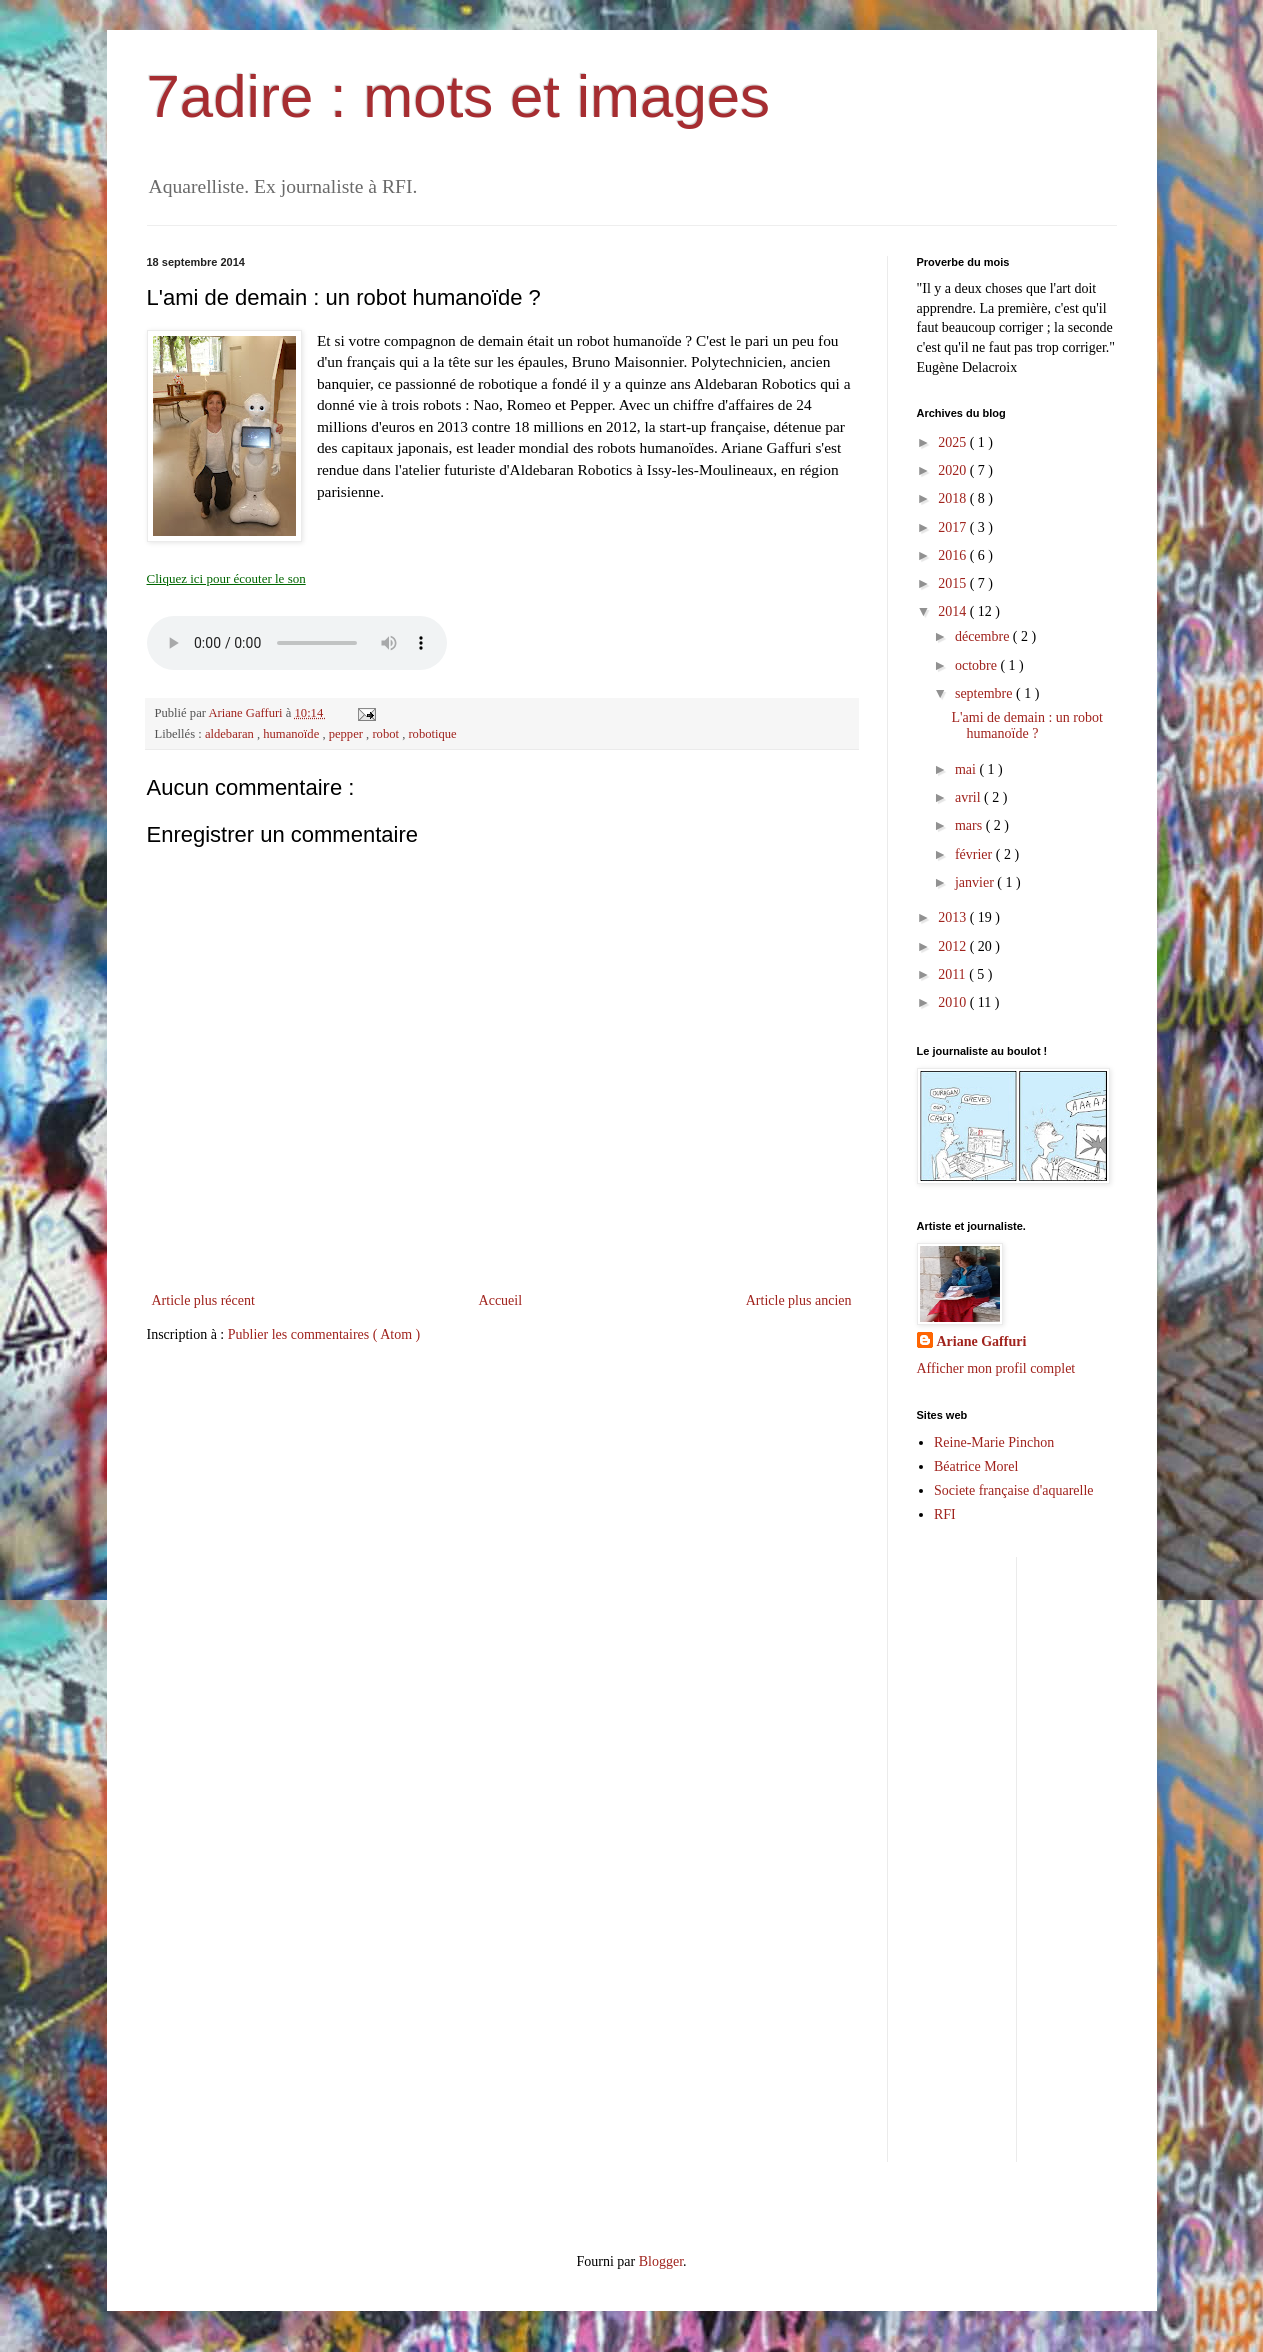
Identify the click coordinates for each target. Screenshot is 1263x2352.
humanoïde (292, 734)
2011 (953, 974)
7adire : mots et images (459, 96)
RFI (945, 1514)
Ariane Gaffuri (982, 1341)
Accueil (501, 1300)
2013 (954, 917)
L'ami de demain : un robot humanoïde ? (1026, 726)
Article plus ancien (799, 1300)
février (975, 854)
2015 (954, 583)
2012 (954, 946)
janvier (976, 882)
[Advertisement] (1147, 1857)
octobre (977, 665)
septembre (985, 693)
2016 (954, 555)
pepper (347, 734)
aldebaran (231, 734)
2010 (954, 1002)
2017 (954, 527)
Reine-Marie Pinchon (994, 1442)
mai (967, 769)
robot (387, 734)
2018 (954, 498)
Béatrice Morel (976, 1466)
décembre (984, 636)
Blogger (661, 2261)
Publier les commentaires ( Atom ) (324, 1334)
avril (969, 797)
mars (970, 825)
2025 (954, 442)
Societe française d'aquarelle (1014, 1490)
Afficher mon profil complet (996, 1368)
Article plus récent (203, 1300)
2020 (954, 470)
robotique (432, 734)
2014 (954, 611)
